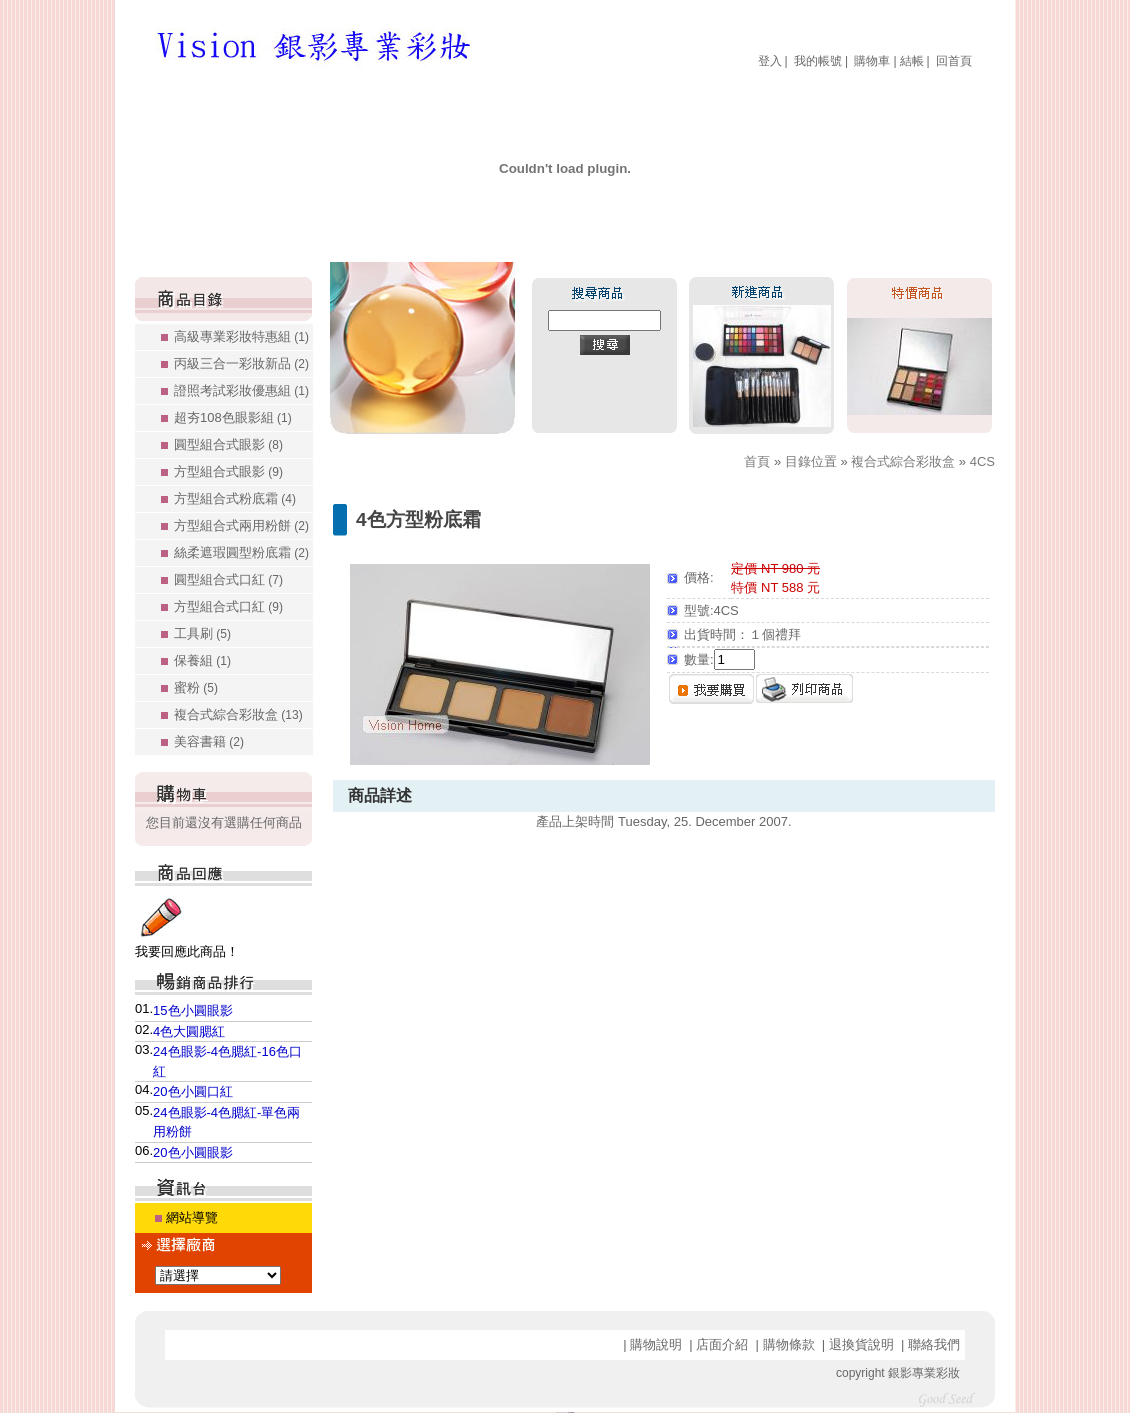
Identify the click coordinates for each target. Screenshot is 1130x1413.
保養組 (202, 660)
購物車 (872, 61)
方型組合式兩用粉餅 (241, 525)
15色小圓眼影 (192, 1010)
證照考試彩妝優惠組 (241, 390)
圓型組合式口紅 (228, 579)
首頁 (757, 461)
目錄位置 (811, 461)
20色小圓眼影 (192, 1152)
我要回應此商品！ (187, 951)
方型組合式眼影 (228, 471)
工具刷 (202, 633)
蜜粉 (196, 687)
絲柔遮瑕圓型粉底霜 (241, 552)
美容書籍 (209, 741)
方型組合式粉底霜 (235, 498)
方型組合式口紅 (228, 606)
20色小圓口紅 (192, 1091)
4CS (982, 461)
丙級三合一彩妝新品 (241, 363)
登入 (770, 61)
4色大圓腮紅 (189, 1031)
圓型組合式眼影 (228, 444)
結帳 (912, 61)
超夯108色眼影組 (233, 417)
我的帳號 (818, 61)
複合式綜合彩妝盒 (238, 714)
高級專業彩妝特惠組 (241, 336)
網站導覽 (192, 1217)
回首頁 (954, 61)
